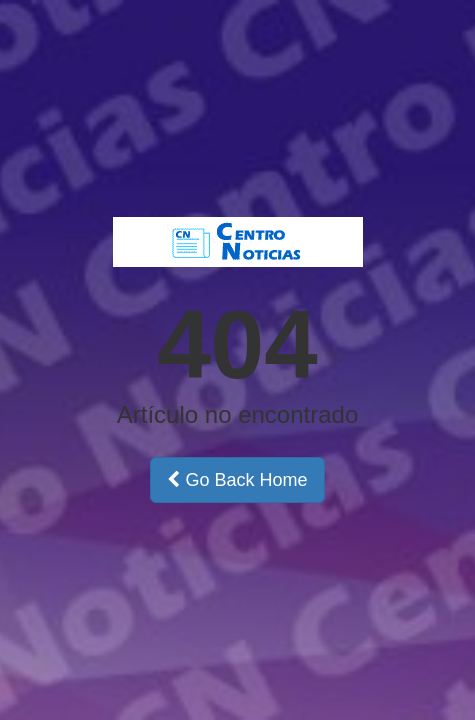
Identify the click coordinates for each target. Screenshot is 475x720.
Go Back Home (237, 480)
